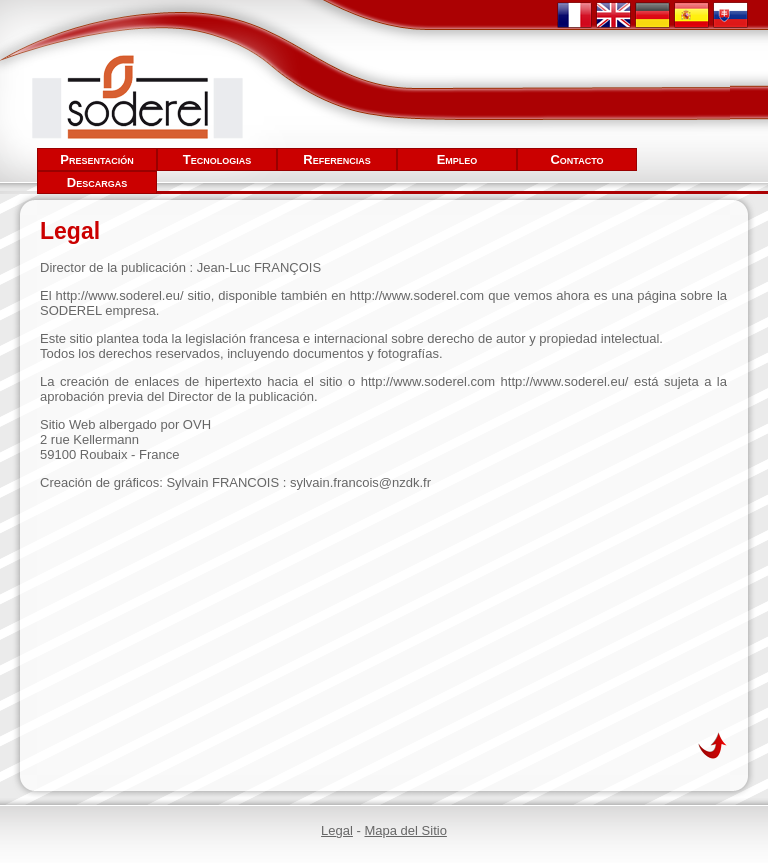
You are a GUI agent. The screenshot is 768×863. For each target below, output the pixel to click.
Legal (337, 830)
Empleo (457, 159)
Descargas (97, 182)
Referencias (336, 159)
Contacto (576, 159)
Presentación (97, 159)
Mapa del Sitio (405, 830)
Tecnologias (217, 159)
